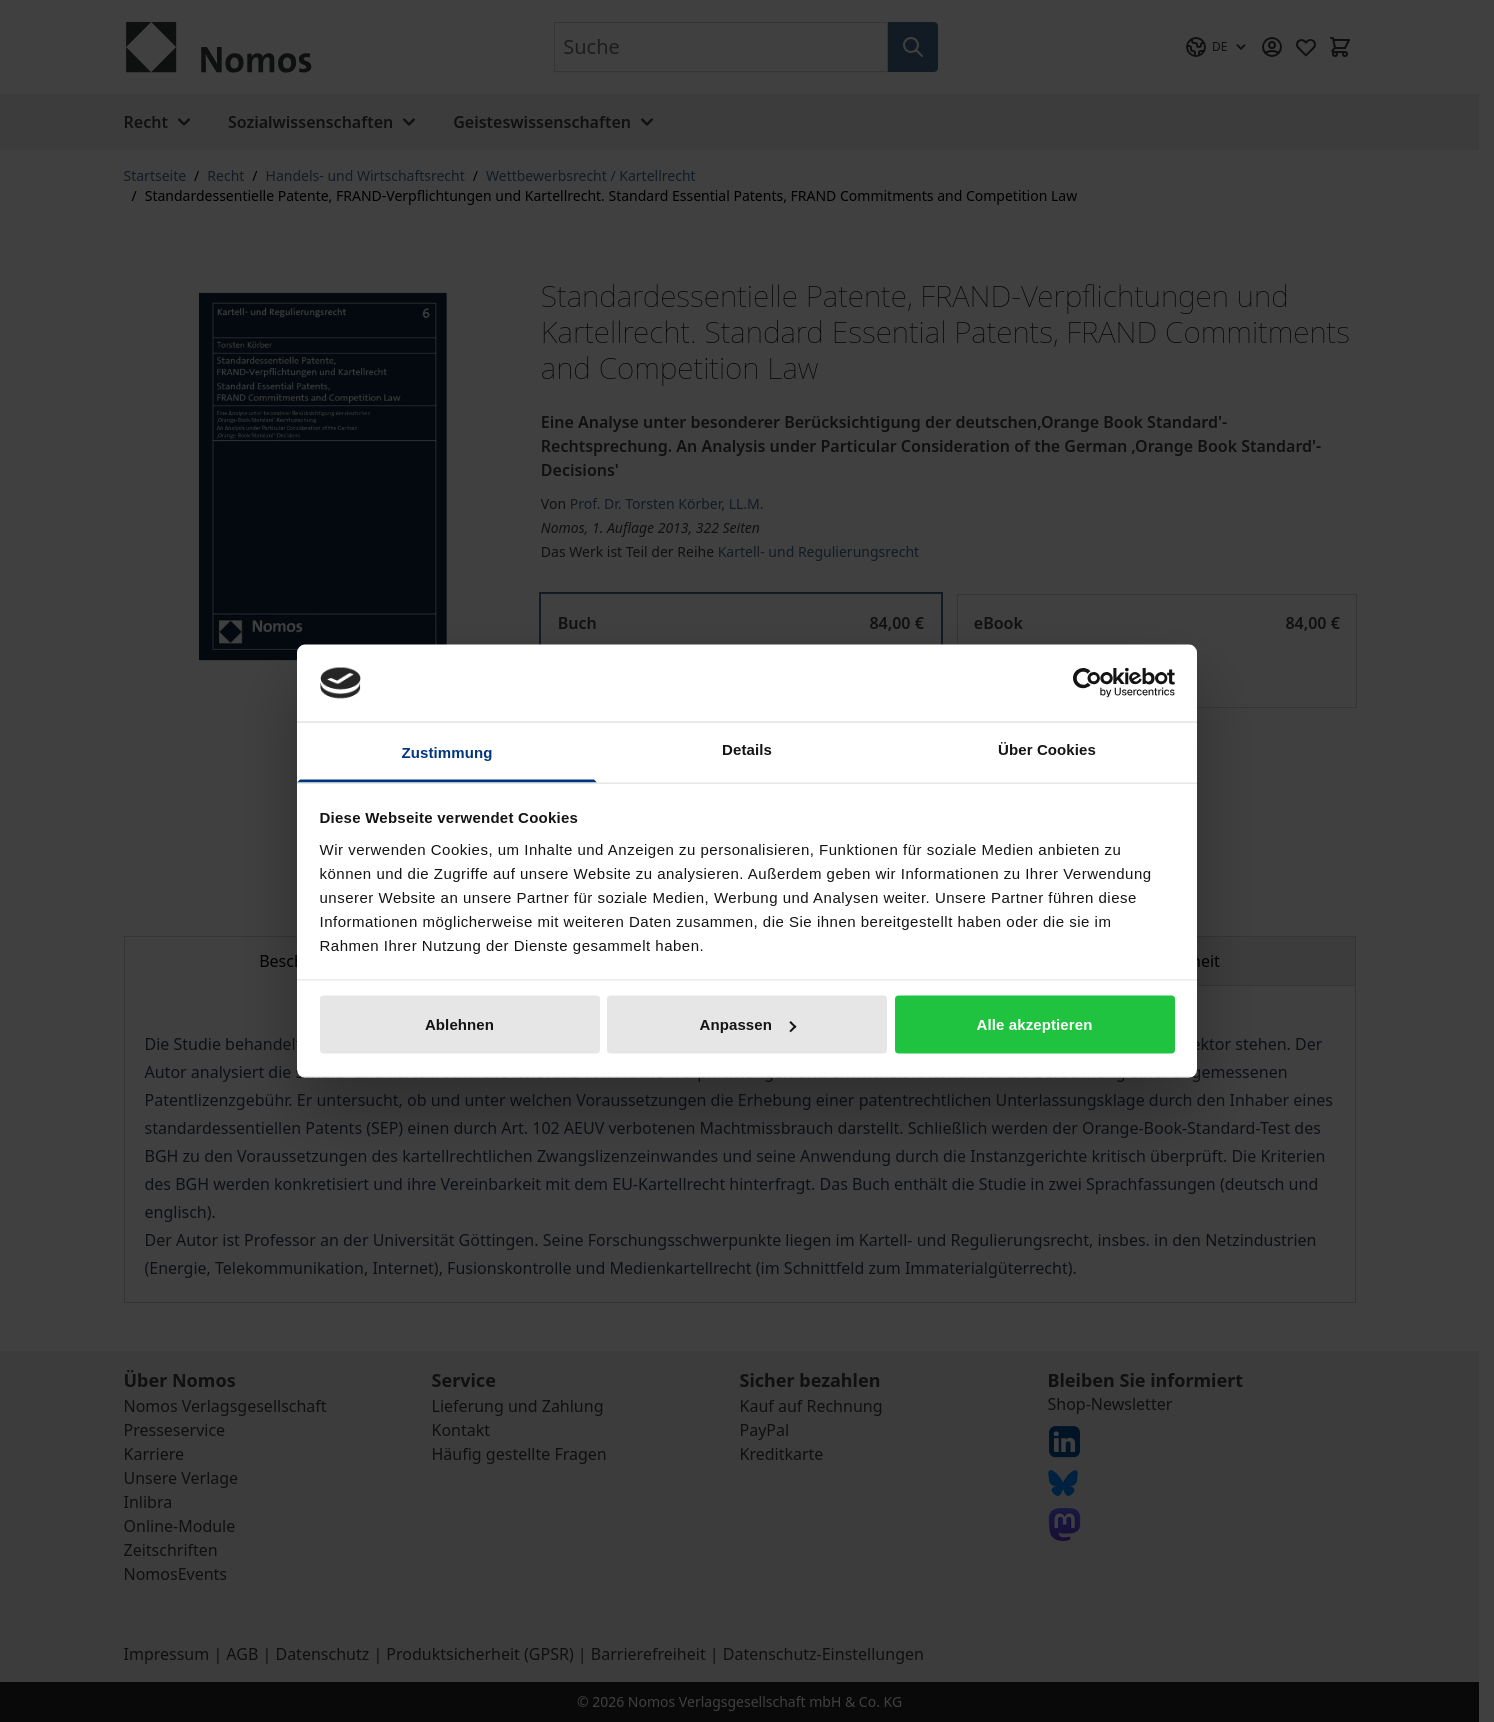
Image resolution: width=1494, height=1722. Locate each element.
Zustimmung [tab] (447, 751)
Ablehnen (459, 1024)
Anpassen (748, 1024)
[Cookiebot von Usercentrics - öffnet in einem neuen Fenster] (1087, 683)
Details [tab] (747, 748)
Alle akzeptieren (1035, 1024)
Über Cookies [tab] (1047, 748)
